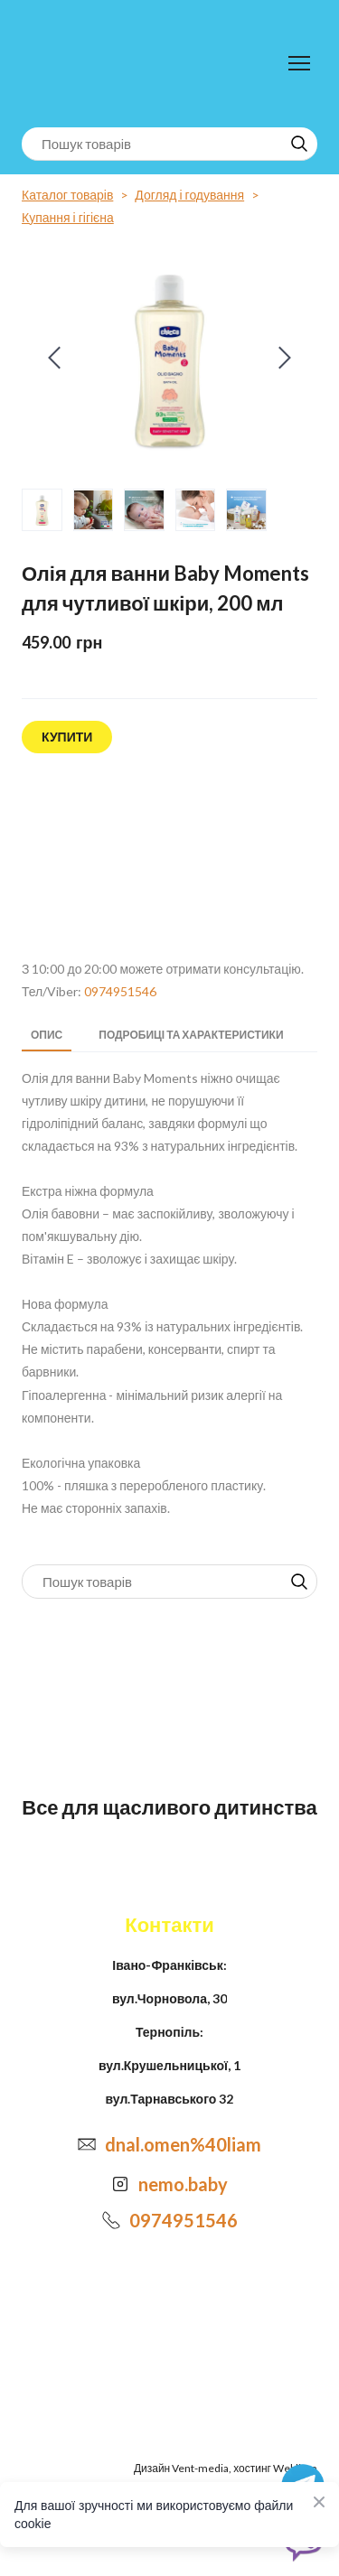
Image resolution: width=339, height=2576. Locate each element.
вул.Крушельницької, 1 (169, 2065)
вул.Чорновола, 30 (169, 1998)
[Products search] (169, 144)
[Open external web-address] (169, 857)
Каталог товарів (67, 194)
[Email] (87, 2144)
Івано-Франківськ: (169, 1965)
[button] (299, 143)
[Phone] (111, 2220)
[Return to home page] (96, 63)
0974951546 (120, 991)
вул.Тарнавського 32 (170, 2098)
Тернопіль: (169, 2031)
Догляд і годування (189, 194)
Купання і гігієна (68, 217)
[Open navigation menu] (299, 63)
